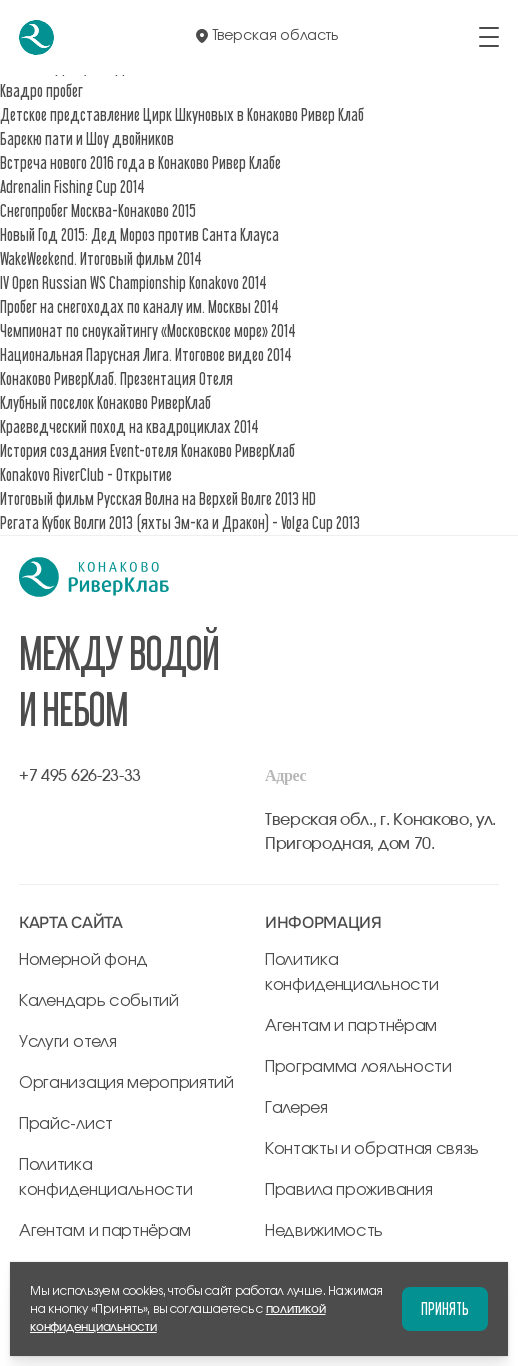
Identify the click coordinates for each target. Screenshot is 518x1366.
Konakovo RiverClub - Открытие (86, 474)
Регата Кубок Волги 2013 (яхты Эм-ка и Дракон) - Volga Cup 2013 (180, 522)
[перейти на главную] (36, 37)
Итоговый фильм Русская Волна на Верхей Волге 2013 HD (158, 498)
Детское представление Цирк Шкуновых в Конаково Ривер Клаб (182, 114)
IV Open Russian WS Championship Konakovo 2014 (133, 282)
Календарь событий (99, 1001)
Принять (445, 1308)
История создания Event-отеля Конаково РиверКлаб (147, 450)
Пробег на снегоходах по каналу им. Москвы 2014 (139, 306)
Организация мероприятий (126, 1083)
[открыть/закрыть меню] (489, 37)
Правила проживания (348, 1190)
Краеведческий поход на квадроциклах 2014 (129, 426)
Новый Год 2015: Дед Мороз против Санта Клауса (139, 234)
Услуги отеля (67, 1042)
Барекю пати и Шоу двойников (87, 138)
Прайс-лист (66, 1124)
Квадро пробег (41, 90)
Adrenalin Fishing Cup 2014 (72, 186)
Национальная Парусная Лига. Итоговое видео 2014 (146, 354)
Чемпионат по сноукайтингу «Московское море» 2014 (148, 330)
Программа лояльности (358, 1067)
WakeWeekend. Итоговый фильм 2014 (101, 258)
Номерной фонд (83, 960)
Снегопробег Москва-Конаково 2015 (98, 210)
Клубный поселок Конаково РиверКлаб (105, 402)
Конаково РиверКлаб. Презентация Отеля (116, 378)
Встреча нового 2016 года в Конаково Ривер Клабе (140, 162)
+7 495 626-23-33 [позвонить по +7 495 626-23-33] (80, 776)
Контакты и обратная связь (372, 1149)
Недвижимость (324, 1231)
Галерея (296, 1108)
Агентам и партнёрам (105, 1231)
